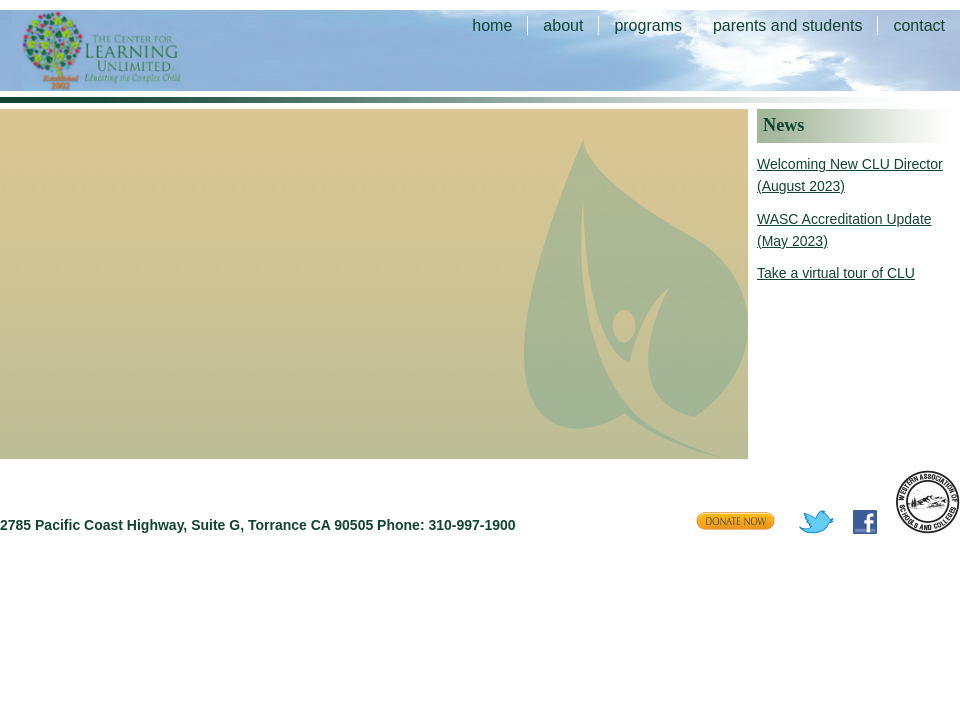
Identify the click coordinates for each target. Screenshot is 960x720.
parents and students (787, 25)
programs (648, 25)
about (563, 25)
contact (919, 25)
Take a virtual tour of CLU (836, 273)
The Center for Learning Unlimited (130, 50)
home (492, 25)
